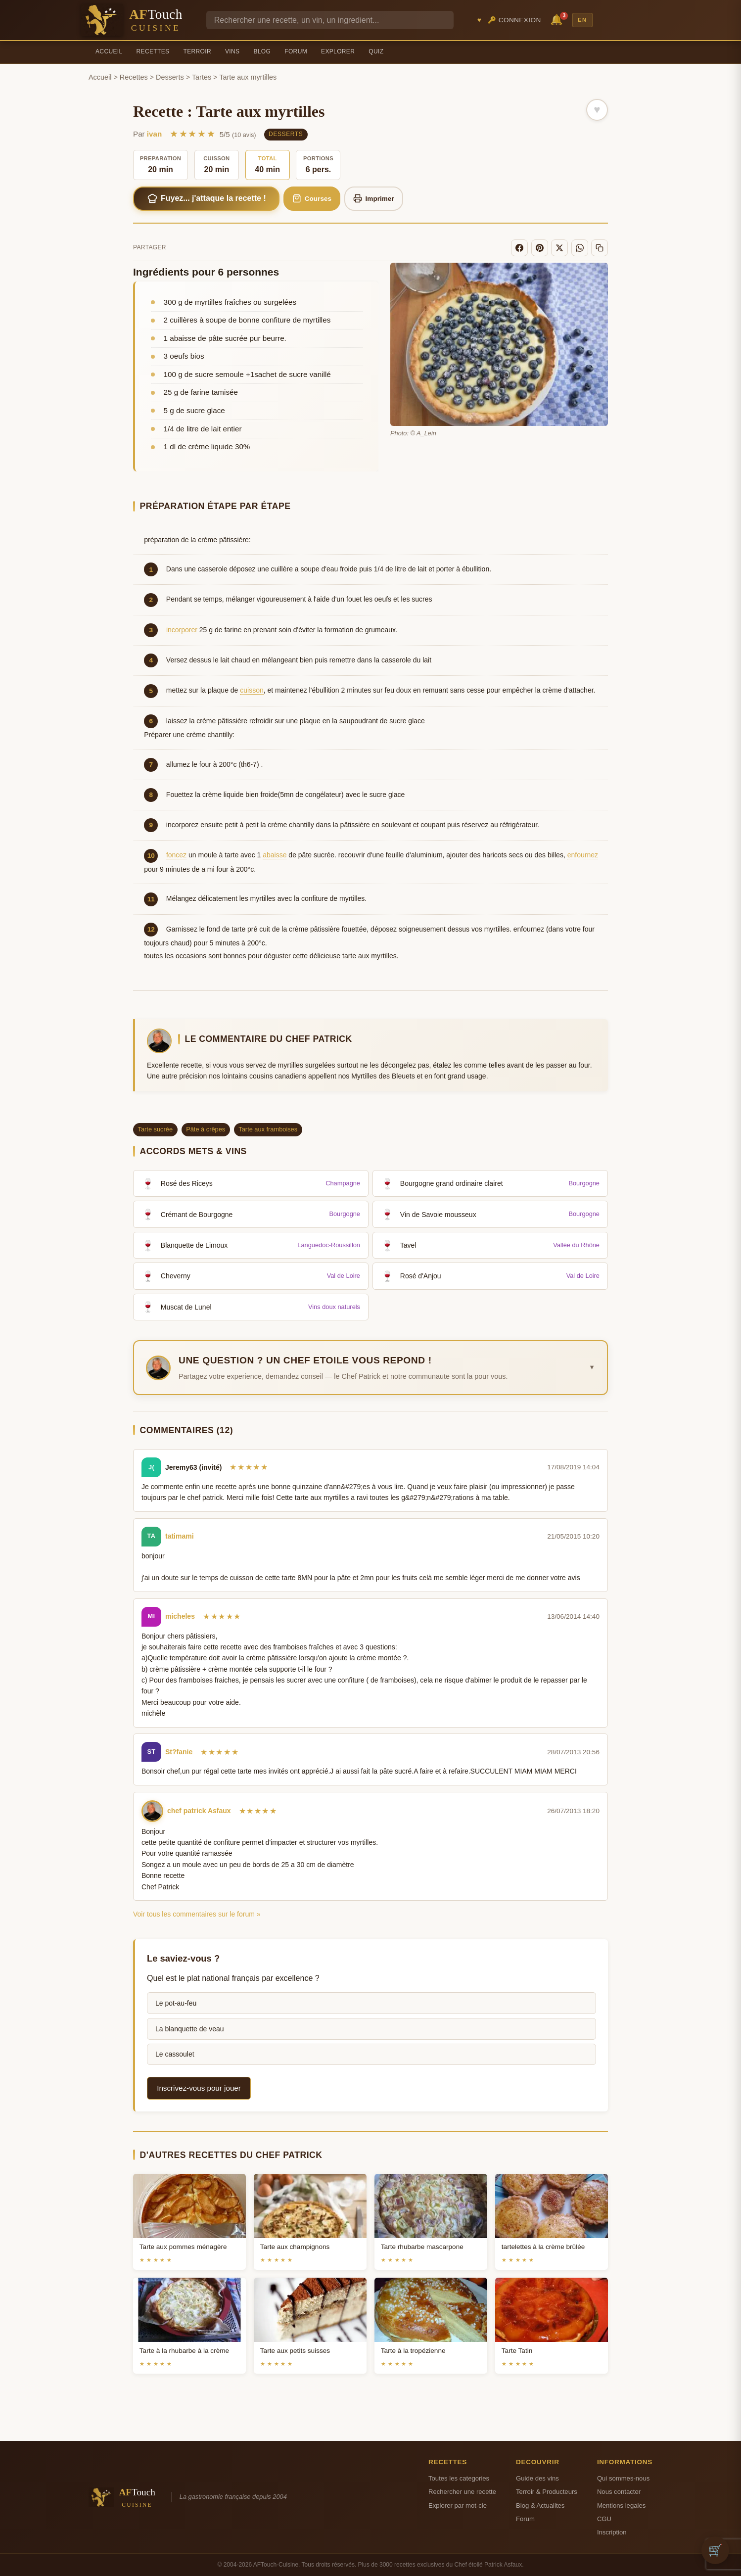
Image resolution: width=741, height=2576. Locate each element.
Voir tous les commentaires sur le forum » (197, 1914)
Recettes (153, 51)
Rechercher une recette (462, 2491)
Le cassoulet (174, 2054)
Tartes (201, 77)
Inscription (612, 2532)
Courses (311, 198)
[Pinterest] (539, 247)
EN (582, 20)
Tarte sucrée (155, 1129)
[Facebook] (519, 247)
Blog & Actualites (540, 2505)
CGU (604, 2519)
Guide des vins (537, 2478)
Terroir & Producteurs (546, 2491)
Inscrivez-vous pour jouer (199, 2088)
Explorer (338, 51)
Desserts (170, 77)
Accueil (109, 51)
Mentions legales (621, 2505)
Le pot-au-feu (175, 2003)
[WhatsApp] (579, 247)
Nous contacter (619, 2491)
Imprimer (373, 198)
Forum (295, 51)
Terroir (197, 51)
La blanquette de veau (189, 2029)
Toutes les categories (458, 2478)
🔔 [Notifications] (558, 19)
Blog (262, 51)
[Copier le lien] (599, 247)
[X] (559, 247)
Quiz (376, 51)
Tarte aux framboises (267, 1129)
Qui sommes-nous (623, 2478)
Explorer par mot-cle (457, 2505)
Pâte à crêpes (205, 1129)
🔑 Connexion (514, 20)
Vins (232, 51)
